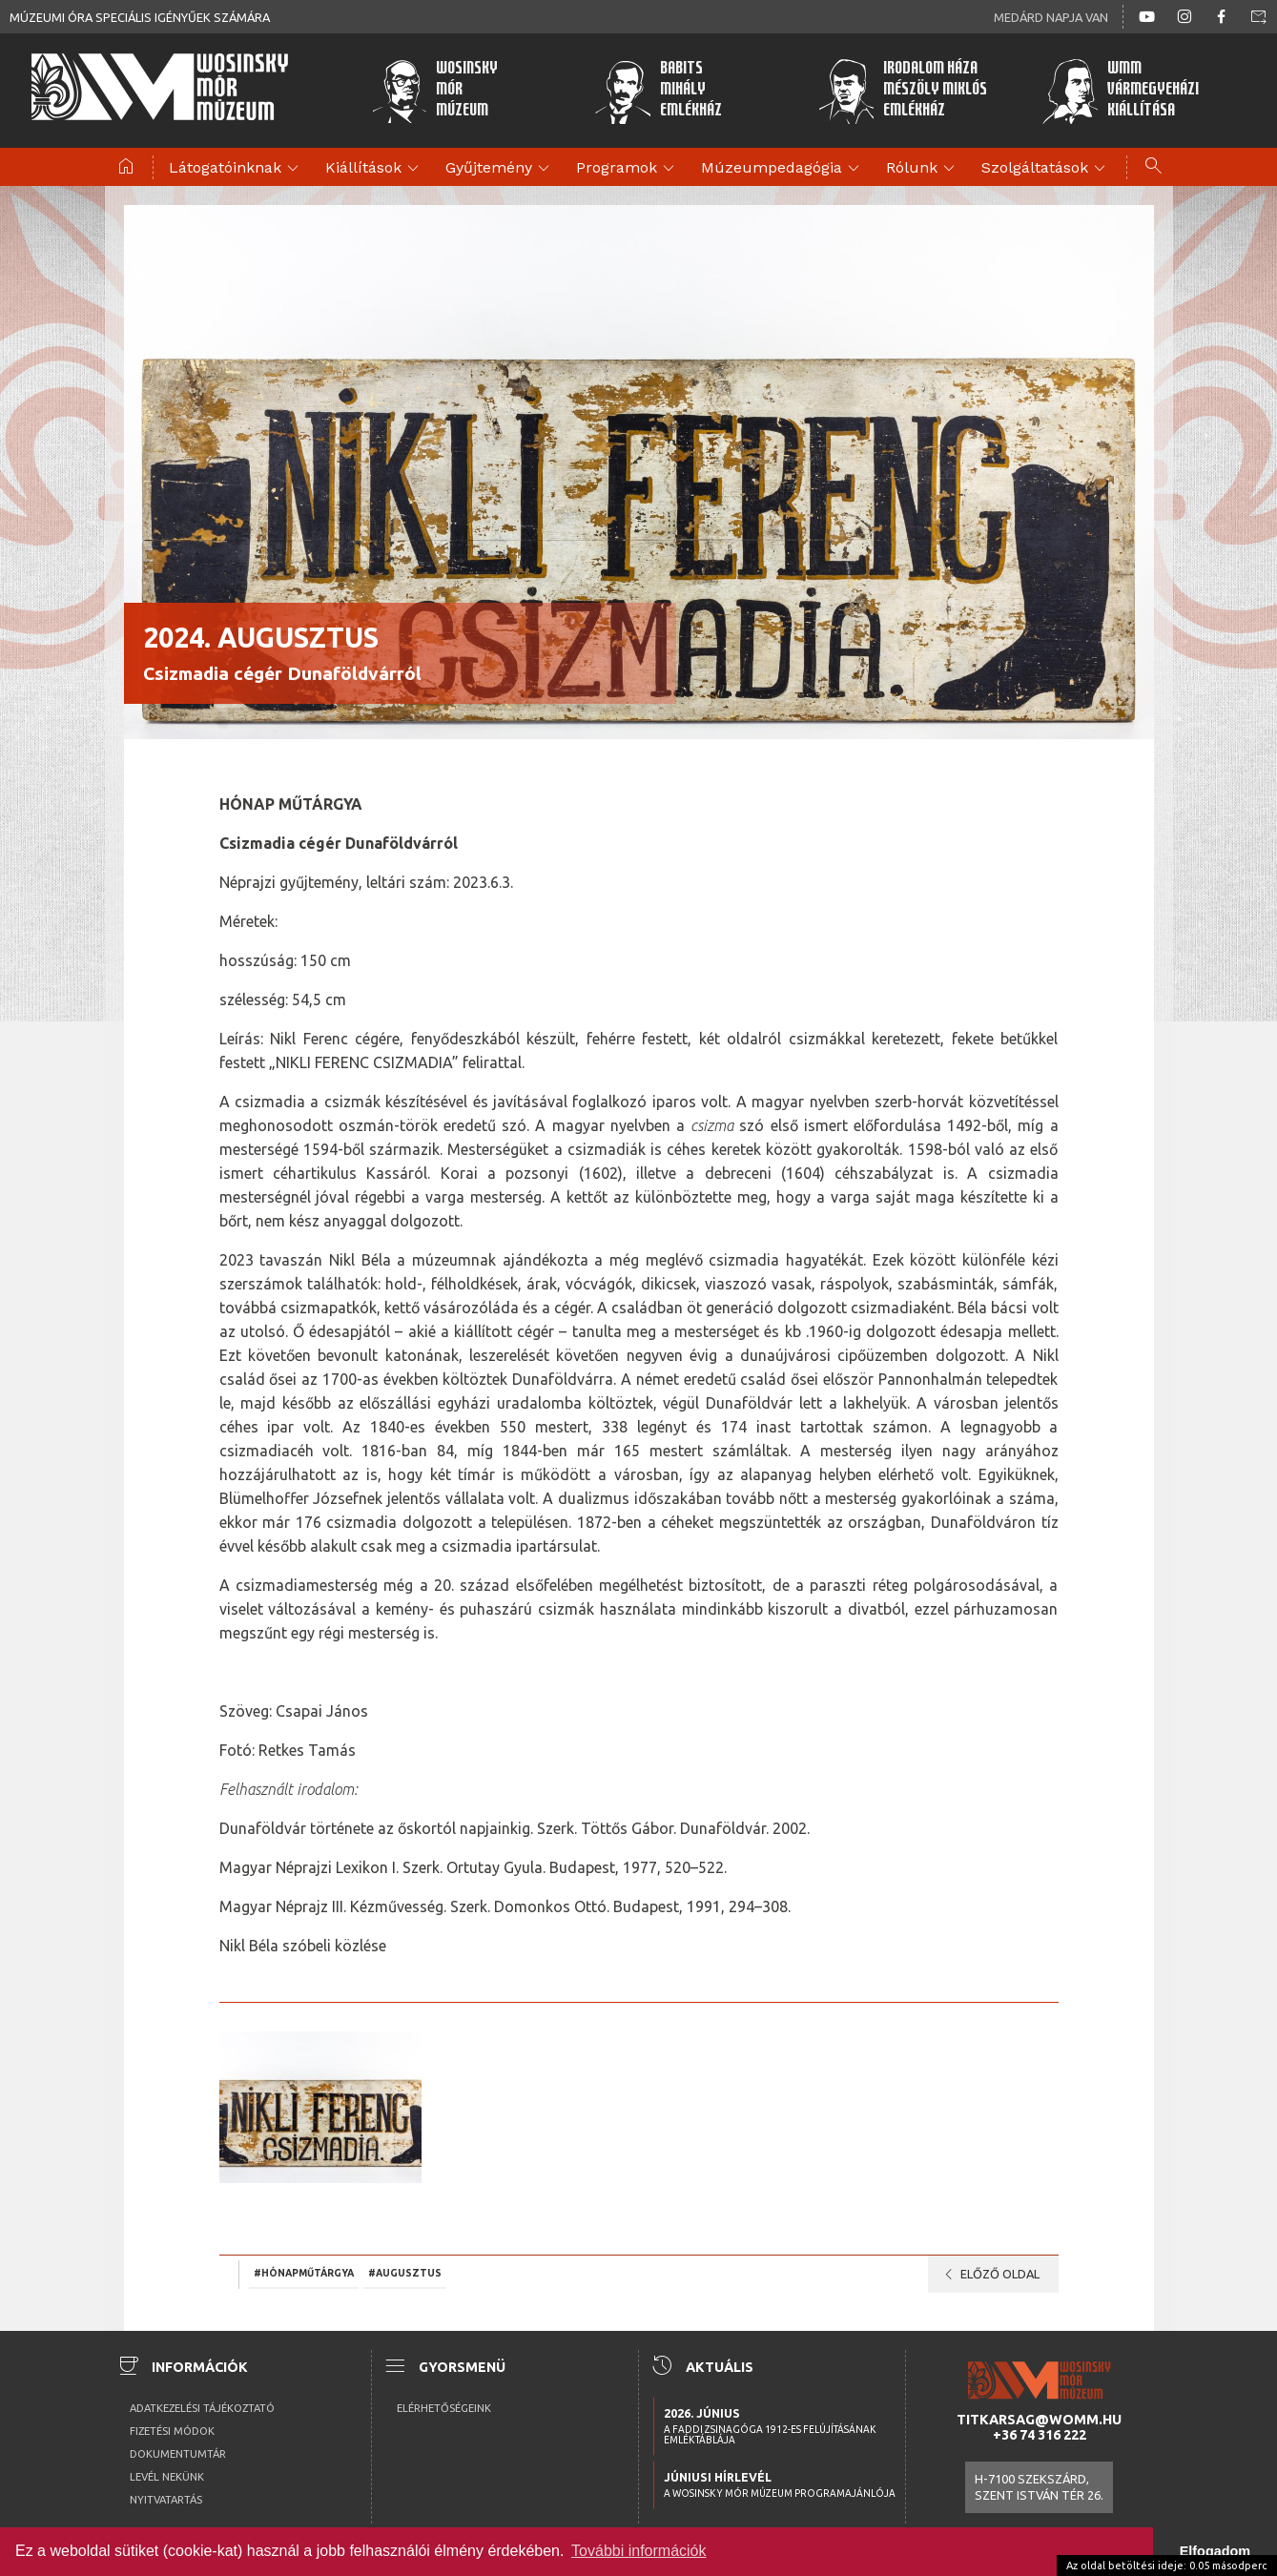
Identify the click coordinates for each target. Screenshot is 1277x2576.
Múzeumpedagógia (783, 168)
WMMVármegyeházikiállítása (1118, 90)
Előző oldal (988, 2274)
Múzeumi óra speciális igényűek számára (140, 17)
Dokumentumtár (178, 2454)
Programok (628, 168)
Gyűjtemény (500, 168)
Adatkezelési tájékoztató (202, 2408)
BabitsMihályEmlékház (657, 90)
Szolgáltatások (1046, 168)
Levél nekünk (167, 2477)
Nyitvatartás (166, 2499)
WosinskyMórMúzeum (433, 90)
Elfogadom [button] (1215, 2551)
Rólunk (923, 168)
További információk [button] (638, 2551)
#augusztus (405, 2272)
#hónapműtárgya (304, 2272)
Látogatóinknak (236, 168)
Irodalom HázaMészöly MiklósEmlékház (900, 90)
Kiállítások (374, 168)
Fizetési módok (172, 2431)
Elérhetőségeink (444, 2408)
